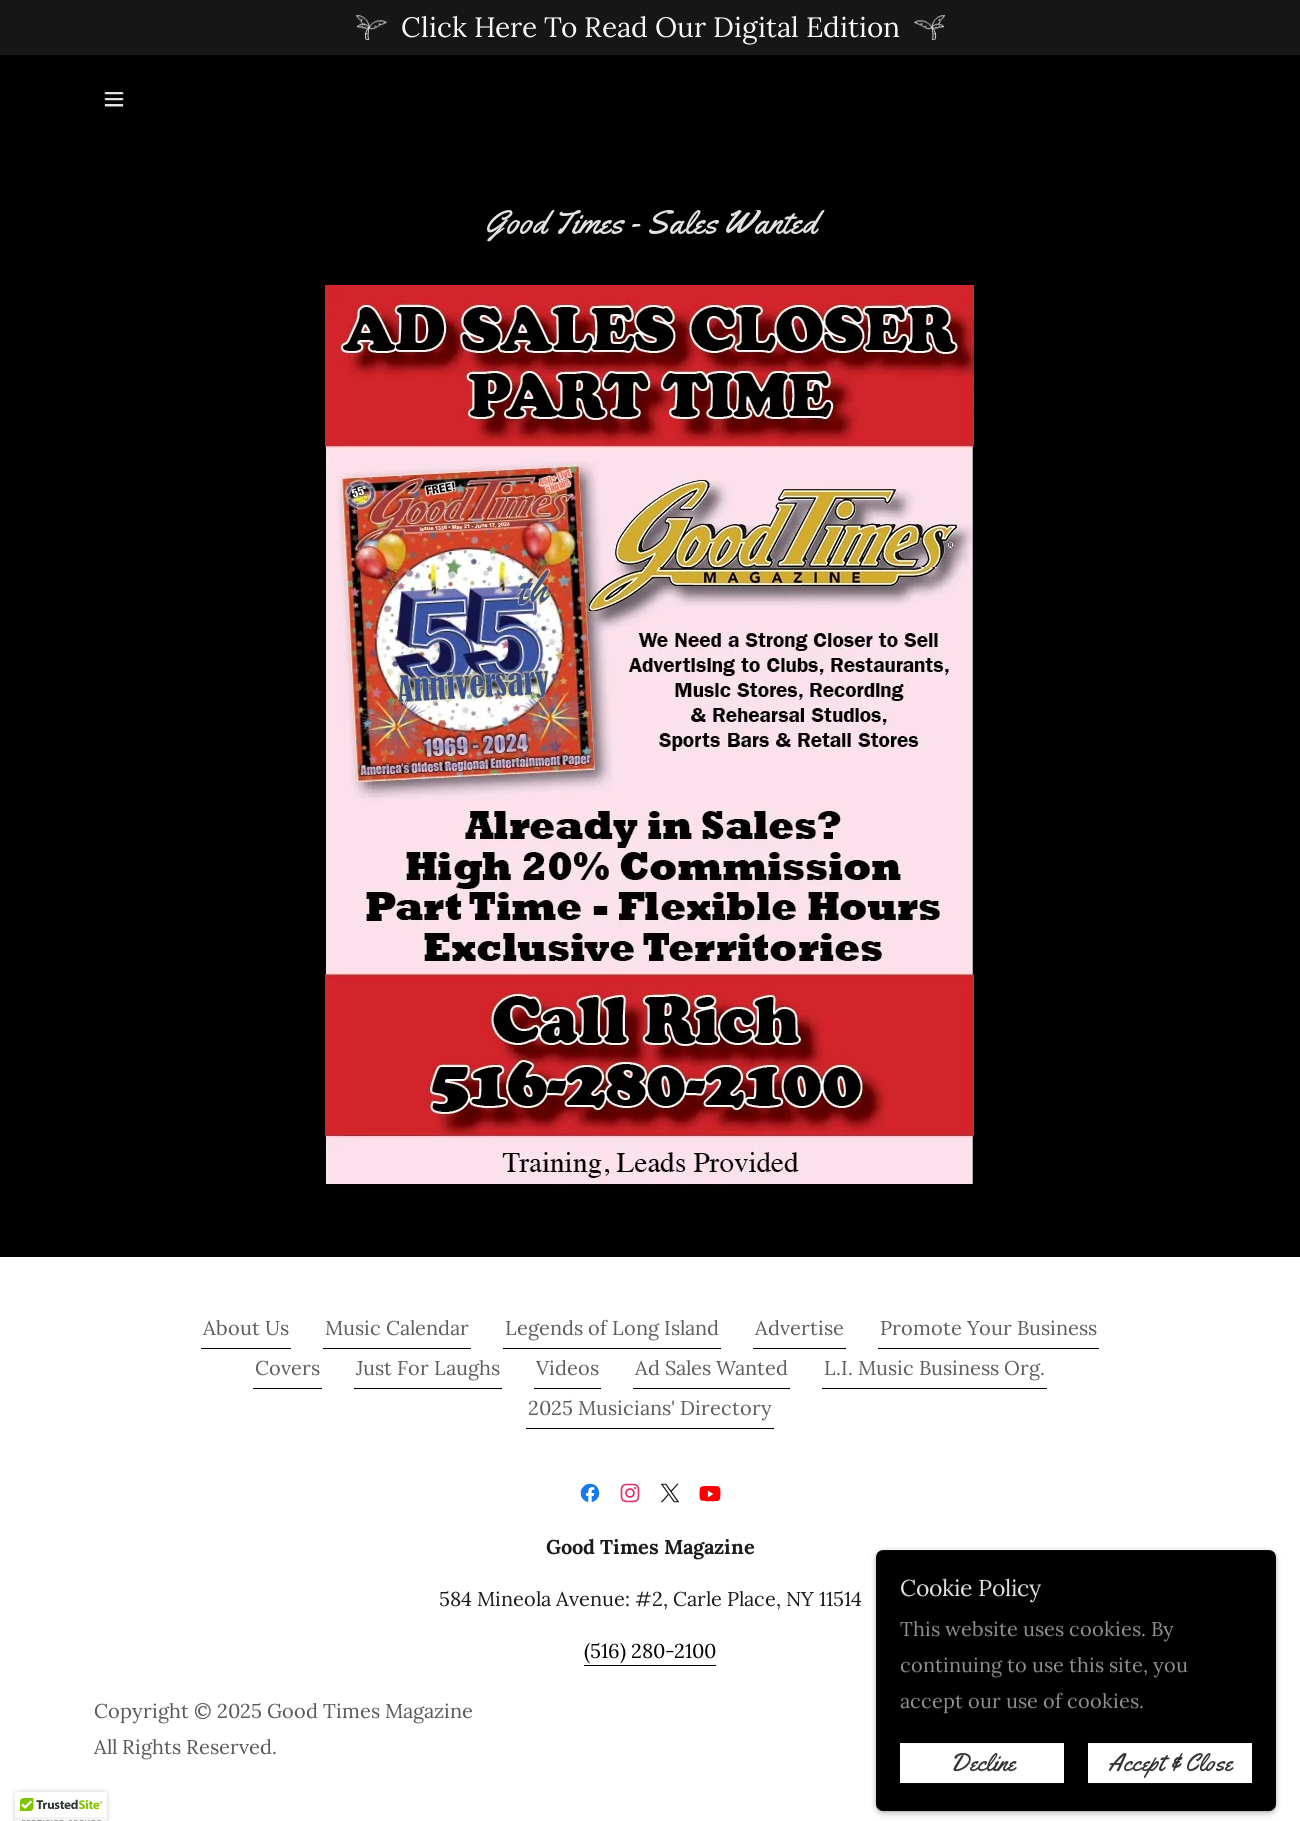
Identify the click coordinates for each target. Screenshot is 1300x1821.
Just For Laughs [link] (428, 1367)
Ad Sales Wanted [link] (711, 1367)
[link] (590, 1493)
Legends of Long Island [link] (612, 1327)
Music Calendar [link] (397, 1327)
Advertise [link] (799, 1327)
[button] (114, 99)
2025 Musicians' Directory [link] (650, 1407)
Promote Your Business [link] (988, 1327)
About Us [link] (246, 1327)
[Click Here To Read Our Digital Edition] (650, 27)
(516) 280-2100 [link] (650, 1650)
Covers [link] (287, 1367)
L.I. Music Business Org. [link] (934, 1367)
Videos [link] (567, 1367)
